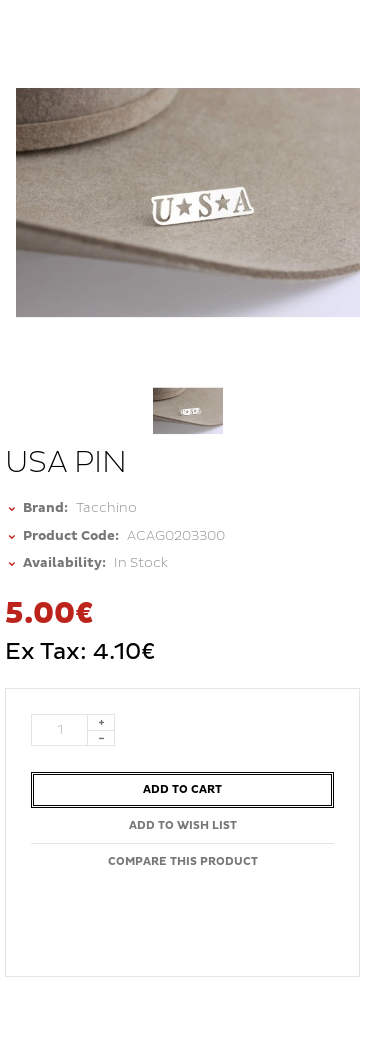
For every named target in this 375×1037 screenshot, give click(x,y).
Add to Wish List (183, 825)
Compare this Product (183, 861)
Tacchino (106, 508)
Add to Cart (182, 789)
